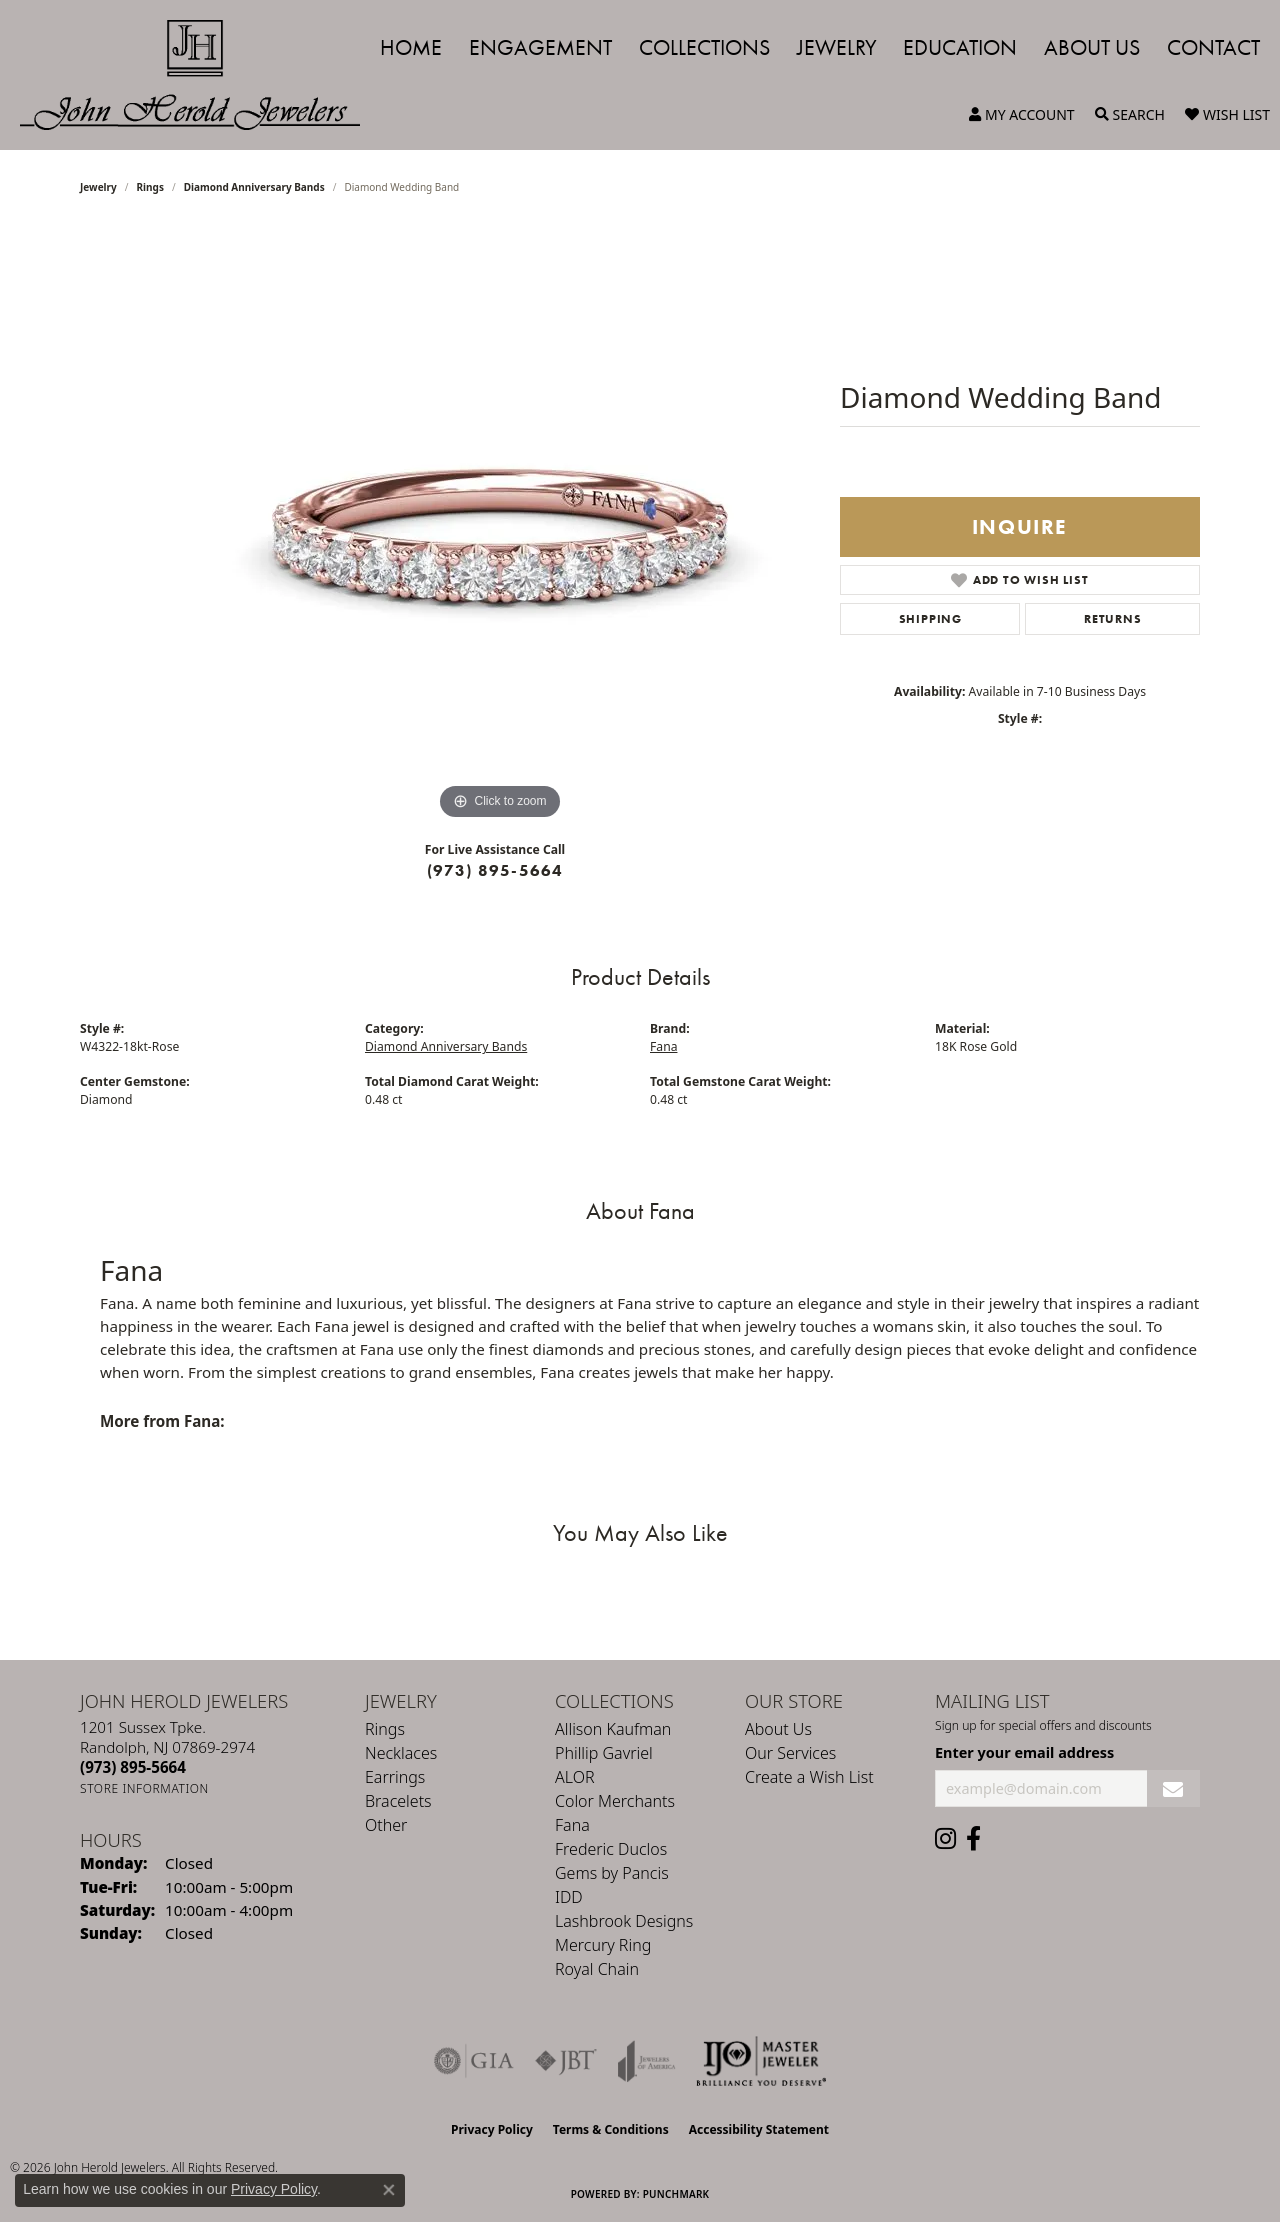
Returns (1113, 619)
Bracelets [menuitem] (398, 1801)
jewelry (98, 187)
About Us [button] (1092, 47)
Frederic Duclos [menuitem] (611, 1849)
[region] (500, 525)
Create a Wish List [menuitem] (809, 1777)
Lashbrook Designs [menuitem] (624, 1921)
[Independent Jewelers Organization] (761, 2061)
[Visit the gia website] (474, 2061)
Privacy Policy (492, 2129)
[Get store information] (144, 1788)
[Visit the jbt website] (566, 2061)
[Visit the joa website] (647, 2061)
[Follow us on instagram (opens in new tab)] (945, 1839)
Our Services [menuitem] (790, 1753)
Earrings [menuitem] (395, 1777)
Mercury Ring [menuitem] (603, 1945)
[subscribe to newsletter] (1173, 1788)
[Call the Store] (133, 1767)
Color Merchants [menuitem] (615, 1801)
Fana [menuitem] (572, 1825)
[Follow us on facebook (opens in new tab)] (973, 1839)
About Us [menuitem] (778, 1729)
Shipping (930, 619)
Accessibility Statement (759, 2129)
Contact (1213, 47)
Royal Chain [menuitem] (597, 1969)
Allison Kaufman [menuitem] (613, 1729)
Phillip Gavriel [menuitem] (604, 1753)
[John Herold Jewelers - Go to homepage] (200, 75)
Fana (663, 1046)
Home (411, 47)
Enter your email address (1024, 1752)
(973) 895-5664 (495, 870)
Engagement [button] (540, 47)
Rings (150, 187)
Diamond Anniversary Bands (254, 187)
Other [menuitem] (386, 1825)
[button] (1022, 115)
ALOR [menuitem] (575, 1777)
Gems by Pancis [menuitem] (612, 1873)
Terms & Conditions (611, 2129)
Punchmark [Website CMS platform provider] (676, 2194)
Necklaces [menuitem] (401, 1753)
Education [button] (960, 47)
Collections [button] (704, 47)
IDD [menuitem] (569, 1897)
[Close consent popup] (389, 2190)
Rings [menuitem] (385, 1729)
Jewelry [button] (837, 47)
